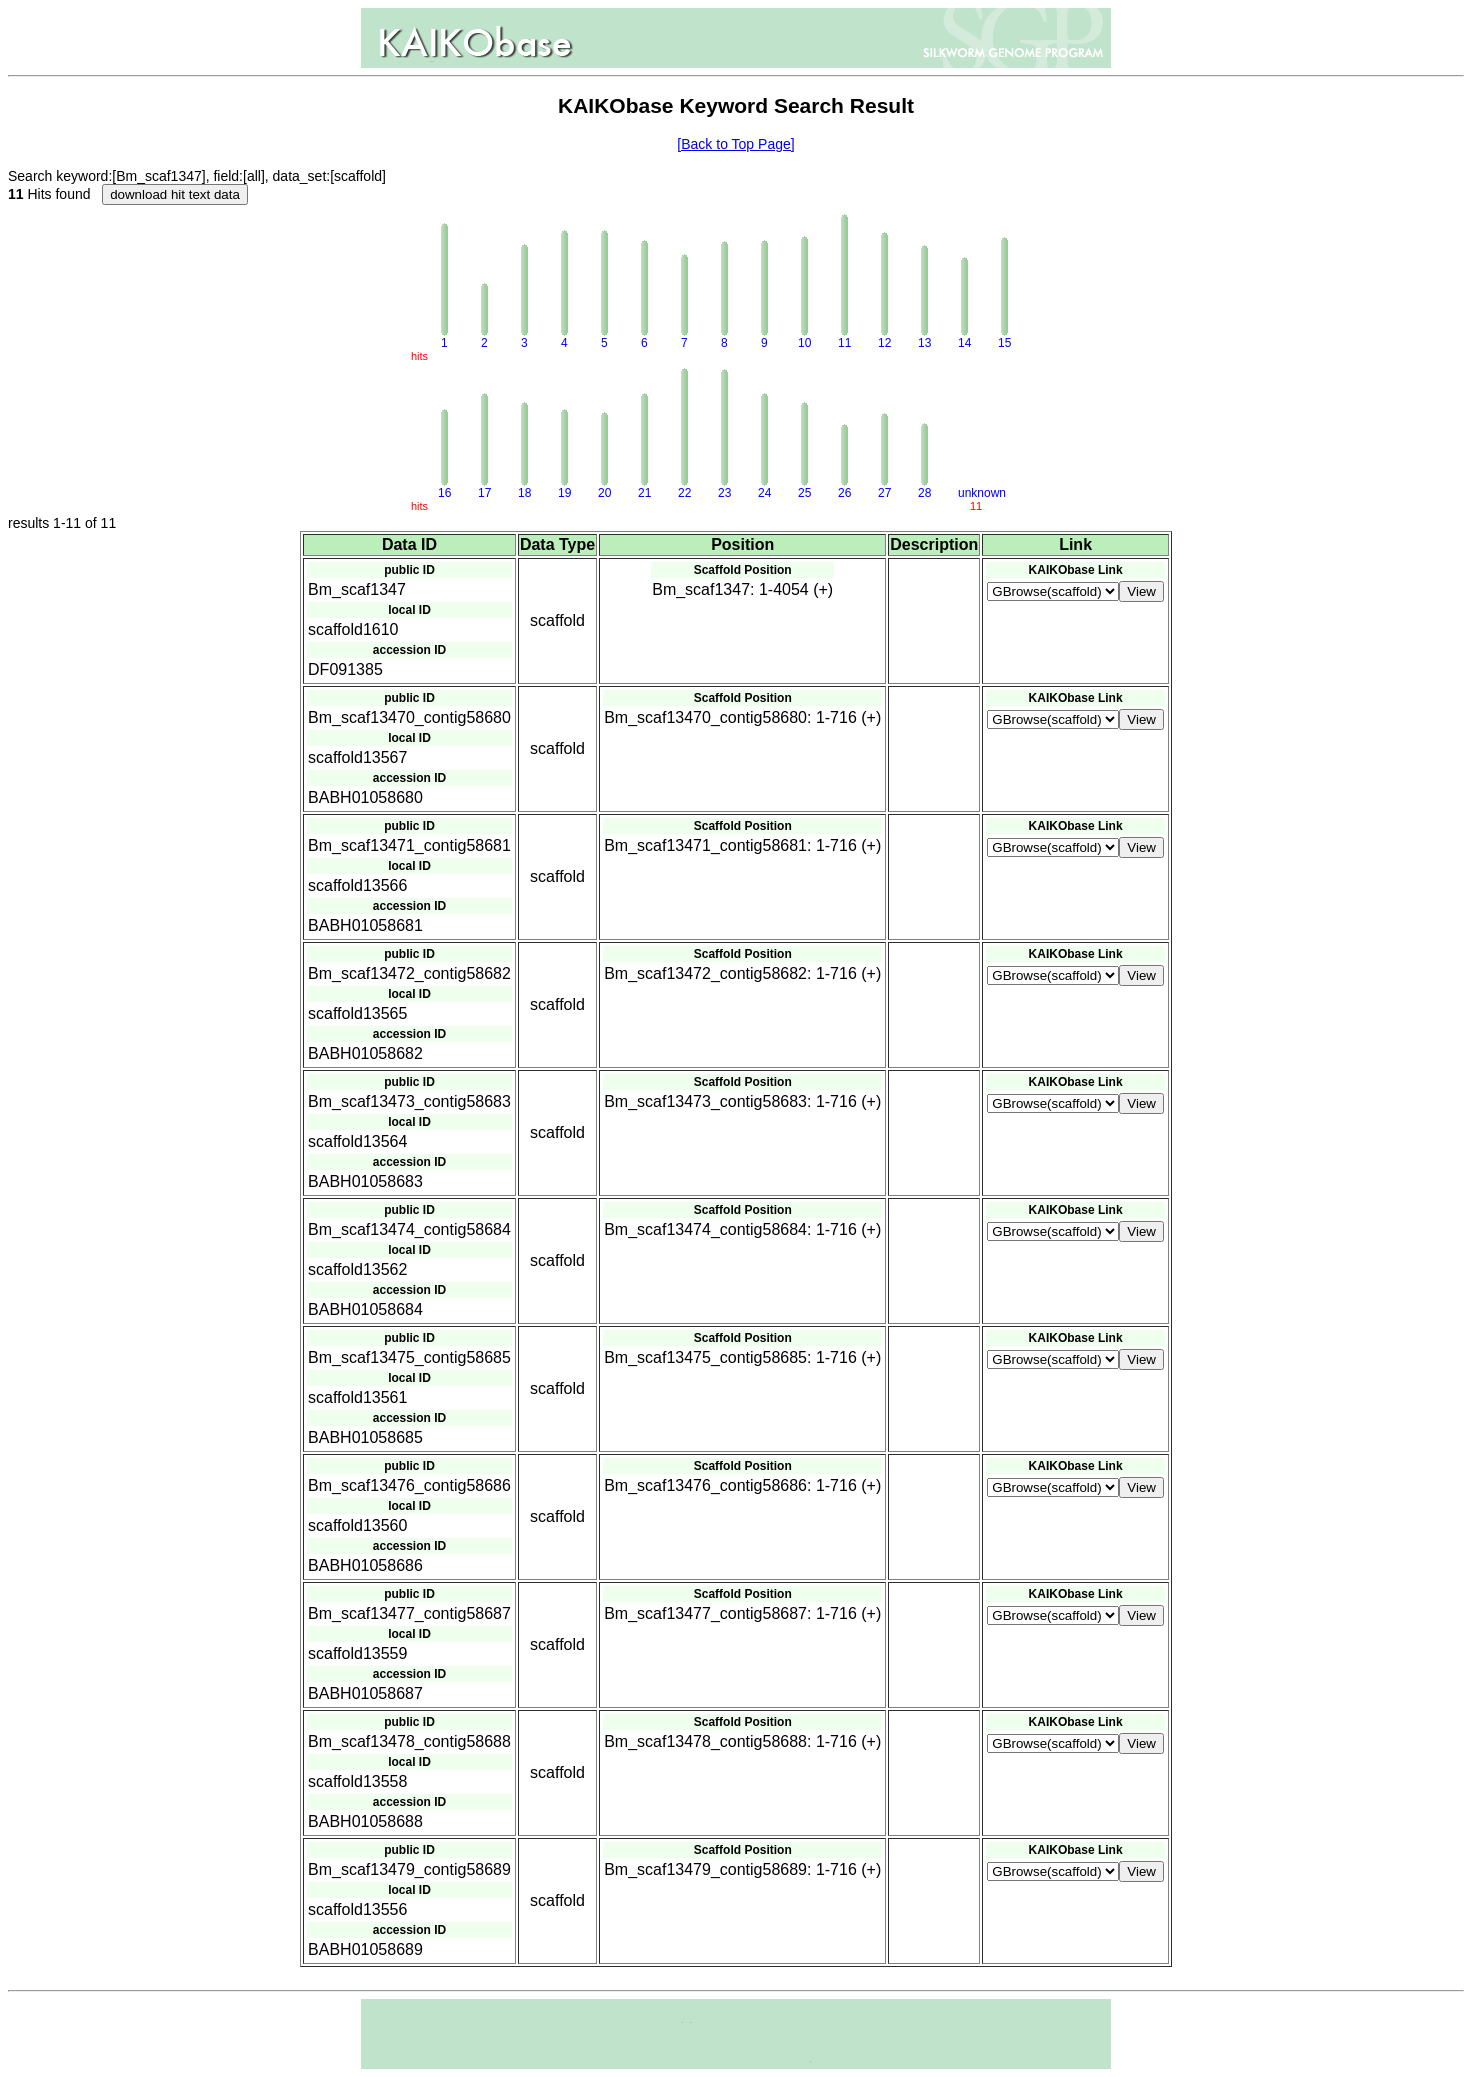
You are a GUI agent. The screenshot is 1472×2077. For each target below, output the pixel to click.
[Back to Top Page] (735, 144)
